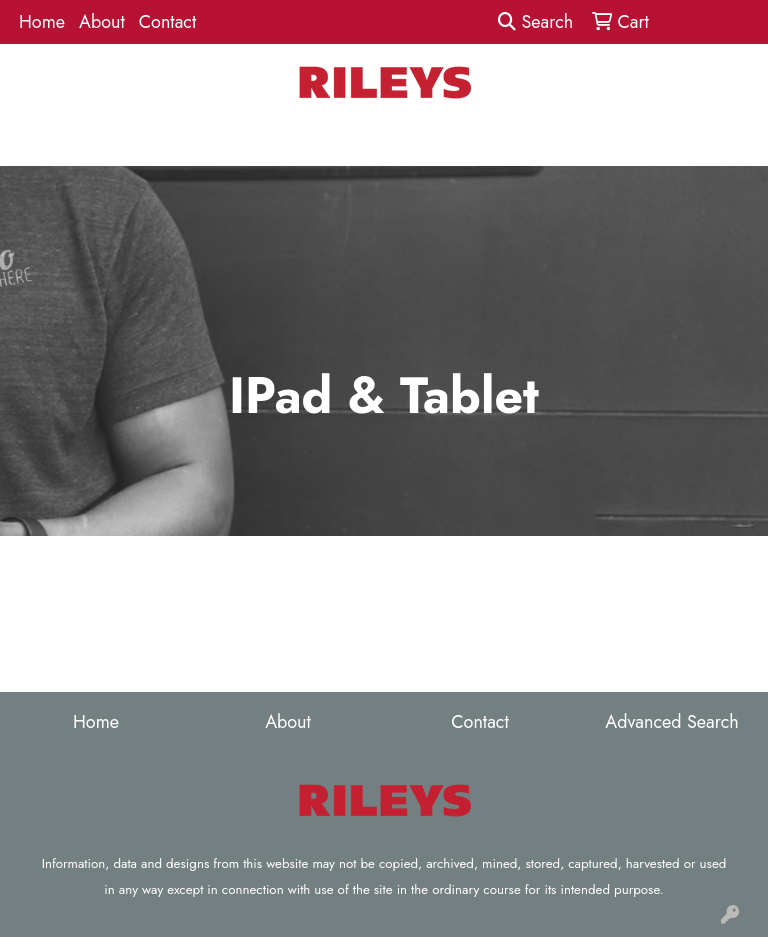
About (102, 22)
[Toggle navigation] (31, 143)
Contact (168, 22)
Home (42, 22)
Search (535, 22)
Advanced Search (671, 722)
